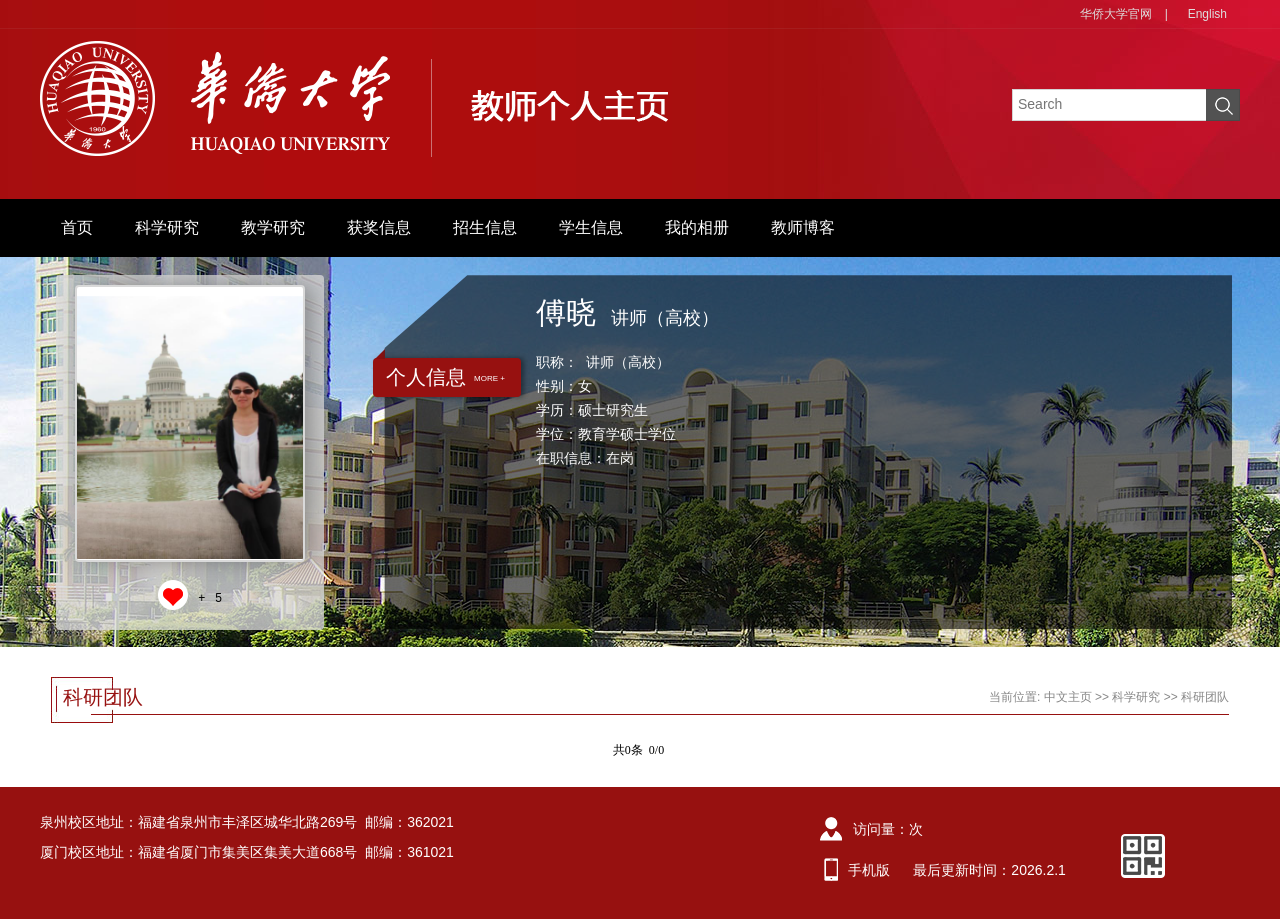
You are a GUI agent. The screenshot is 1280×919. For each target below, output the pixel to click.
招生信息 (485, 227)
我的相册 (697, 227)
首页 (77, 227)
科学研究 (167, 227)
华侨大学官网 (1116, 14)
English (1207, 14)
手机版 (869, 870)
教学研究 (273, 227)
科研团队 (1205, 697)
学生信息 (591, 227)
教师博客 (803, 227)
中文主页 (1068, 697)
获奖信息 (379, 227)
